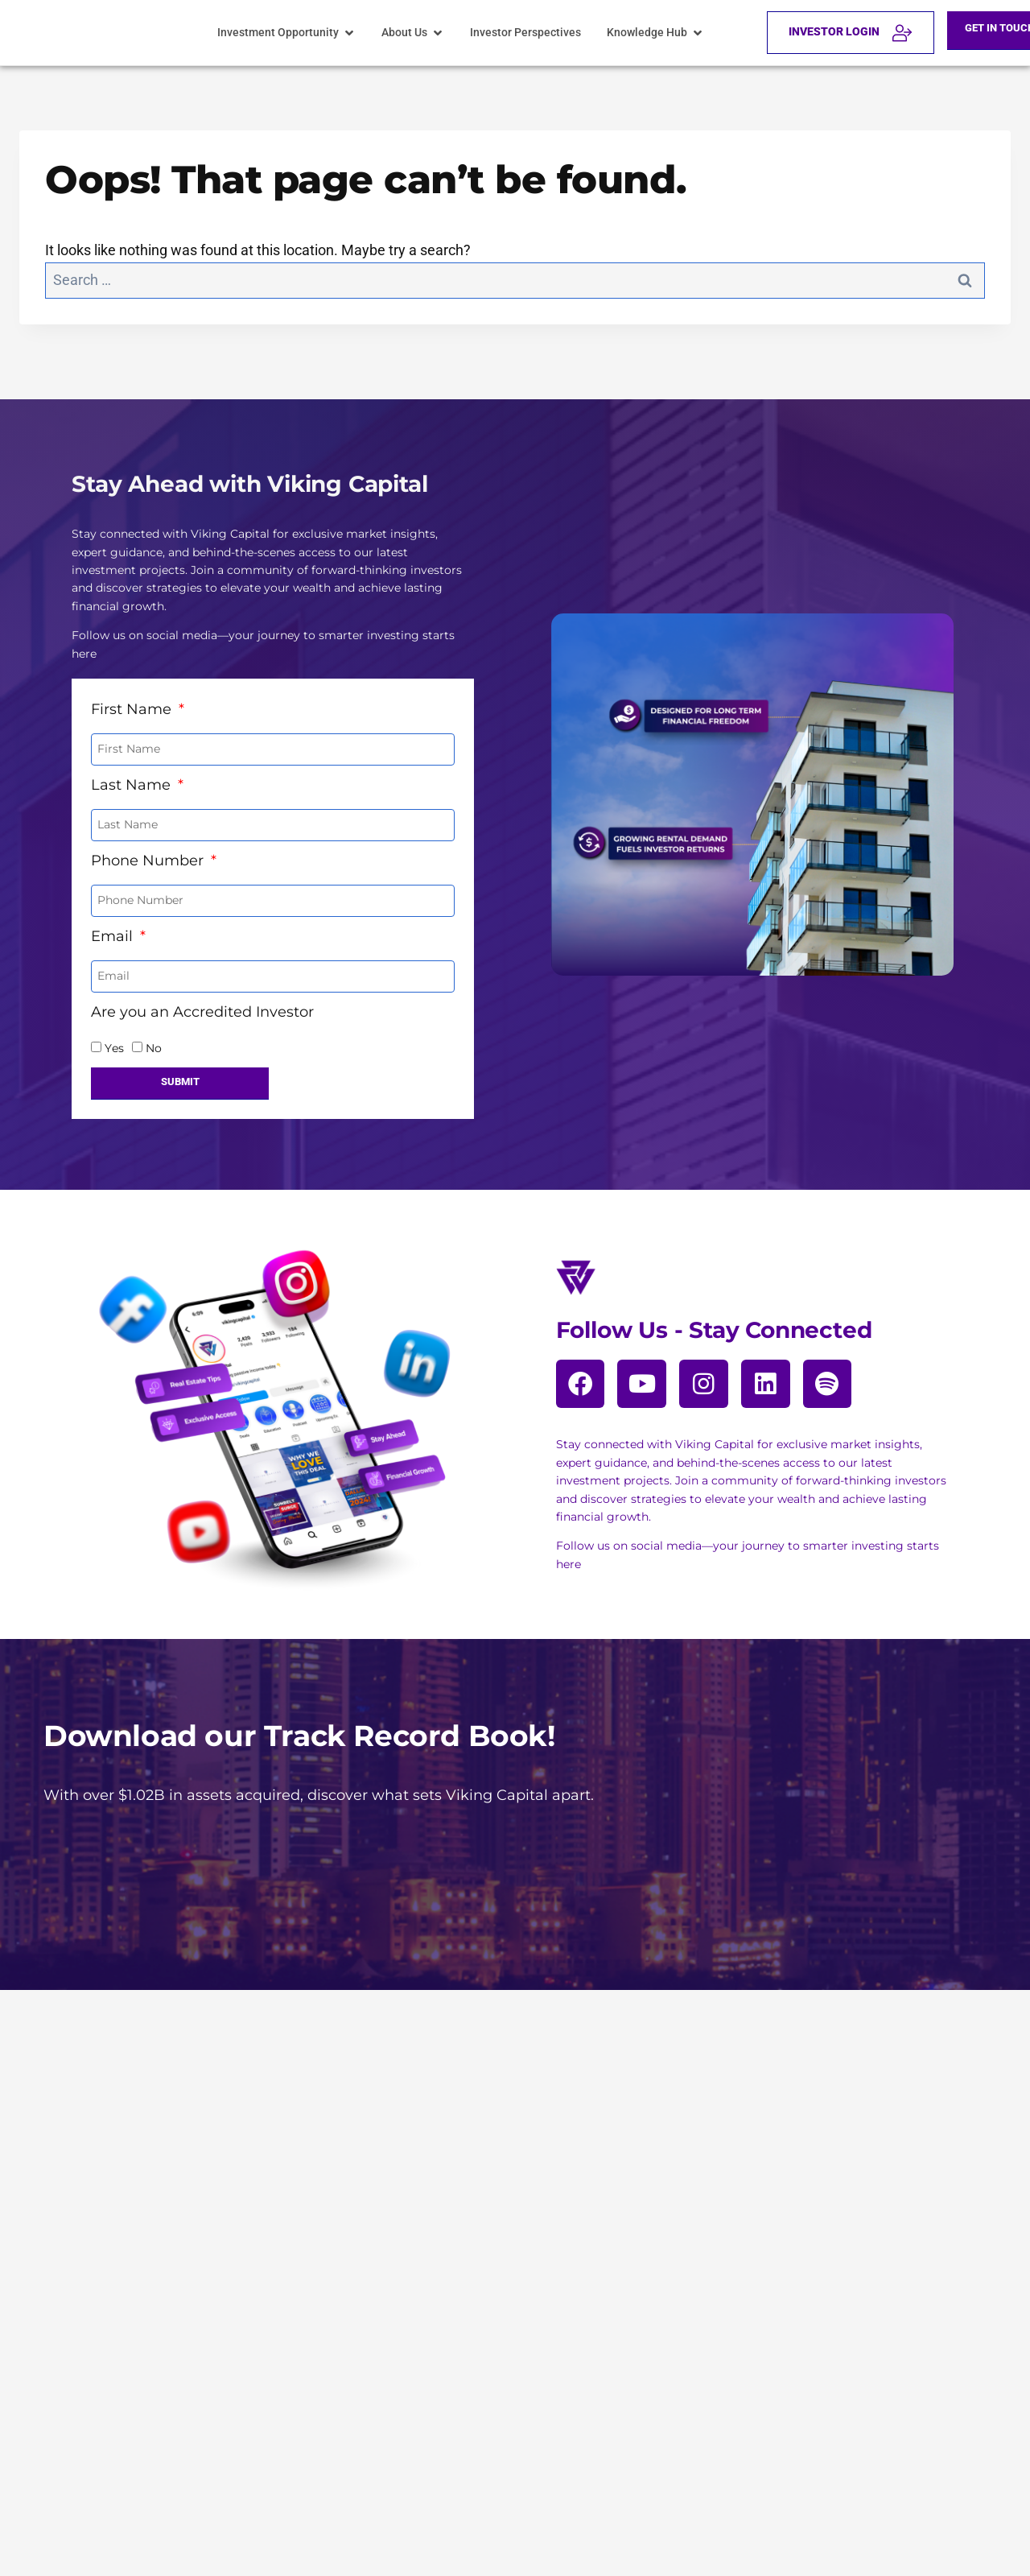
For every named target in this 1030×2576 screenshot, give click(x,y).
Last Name (133, 774)
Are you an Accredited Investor (202, 1001)
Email (114, 926)
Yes (114, 1037)
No (154, 1037)
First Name (133, 699)
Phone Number (149, 850)
